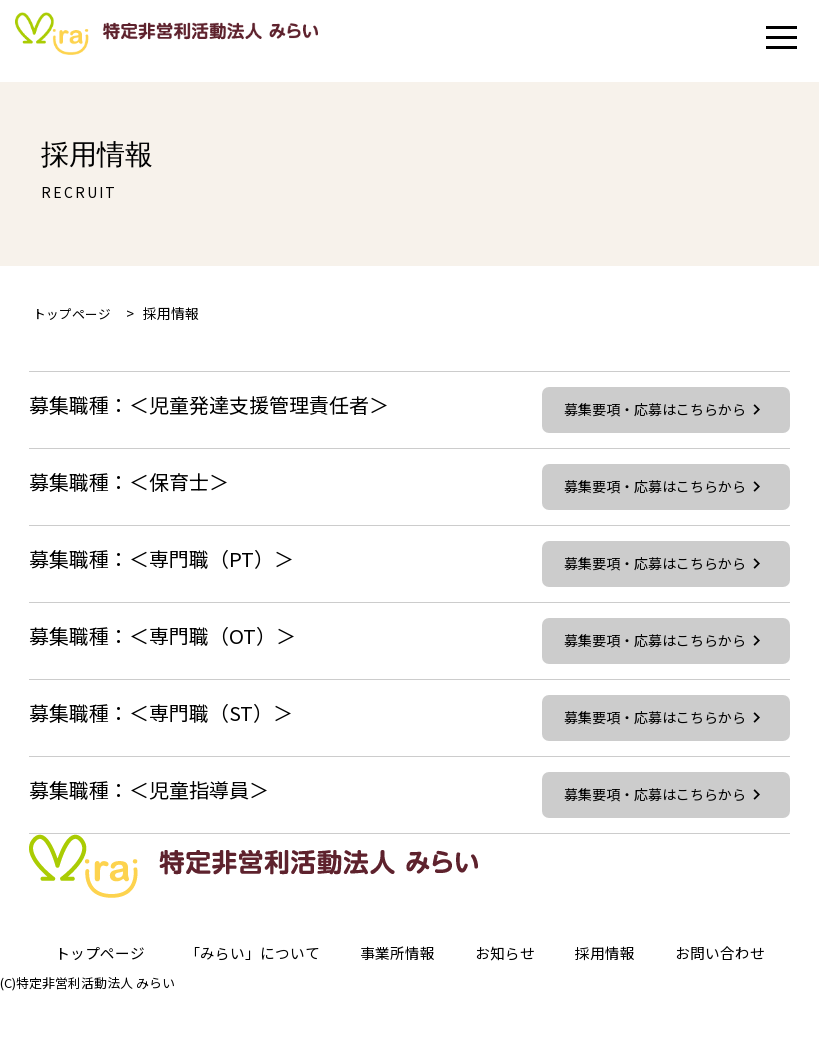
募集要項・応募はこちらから (663, 413)
